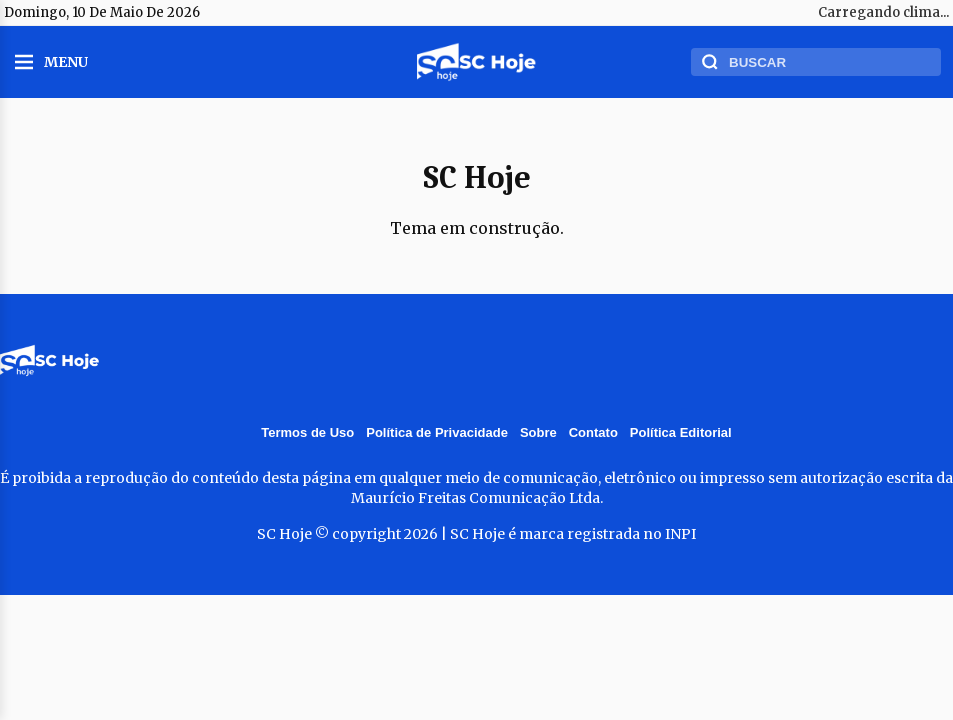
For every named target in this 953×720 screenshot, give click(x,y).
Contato (593, 432)
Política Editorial (681, 432)
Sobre (538, 432)
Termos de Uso (307, 432)
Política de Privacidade (437, 432)
